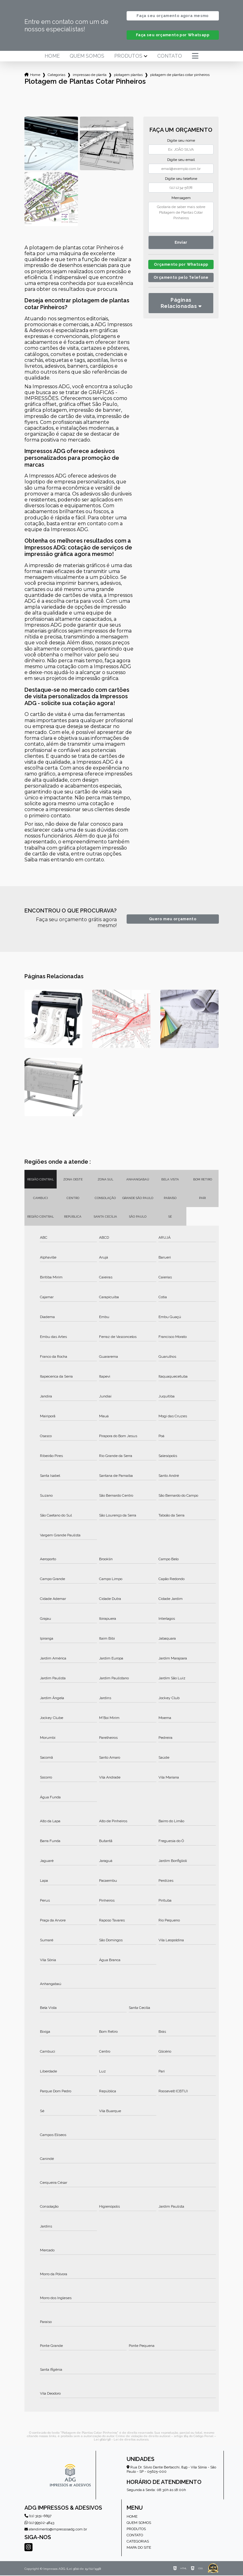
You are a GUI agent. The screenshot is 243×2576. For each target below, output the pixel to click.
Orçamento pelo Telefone (181, 279)
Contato (169, 57)
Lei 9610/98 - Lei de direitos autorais (121, 2440)
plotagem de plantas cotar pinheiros (180, 75)
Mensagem (181, 198)
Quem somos (87, 57)
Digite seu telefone (181, 179)
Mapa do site (139, 2548)
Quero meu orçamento (172, 919)
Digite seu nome (181, 141)
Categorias (56, 75)
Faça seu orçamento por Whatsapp (173, 35)
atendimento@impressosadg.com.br (55, 2530)
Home (52, 57)
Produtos (128, 57)
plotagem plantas (128, 75)
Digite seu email (181, 160)
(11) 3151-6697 (37, 2516)
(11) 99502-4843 (39, 2523)
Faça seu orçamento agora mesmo (172, 16)
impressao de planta (89, 75)
